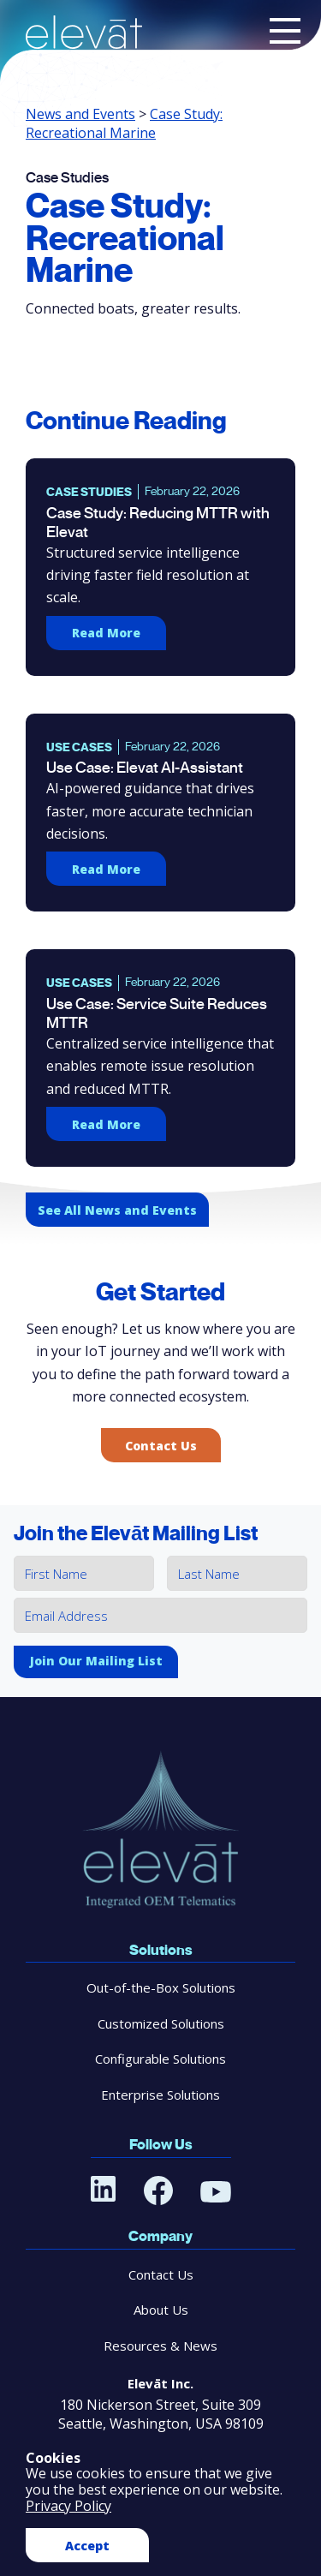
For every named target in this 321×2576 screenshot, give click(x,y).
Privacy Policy (68, 2505)
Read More (106, 633)
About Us (161, 2309)
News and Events (80, 114)
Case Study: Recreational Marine (124, 123)
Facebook (158, 2190)
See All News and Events (117, 1210)
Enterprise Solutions (160, 2094)
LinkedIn (103, 2189)
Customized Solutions (161, 2023)
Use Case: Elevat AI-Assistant (144, 767)
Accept (87, 2545)
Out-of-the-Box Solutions (160, 1987)
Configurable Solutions (160, 2058)
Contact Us (161, 1445)
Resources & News (160, 2345)
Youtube (215, 2191)
